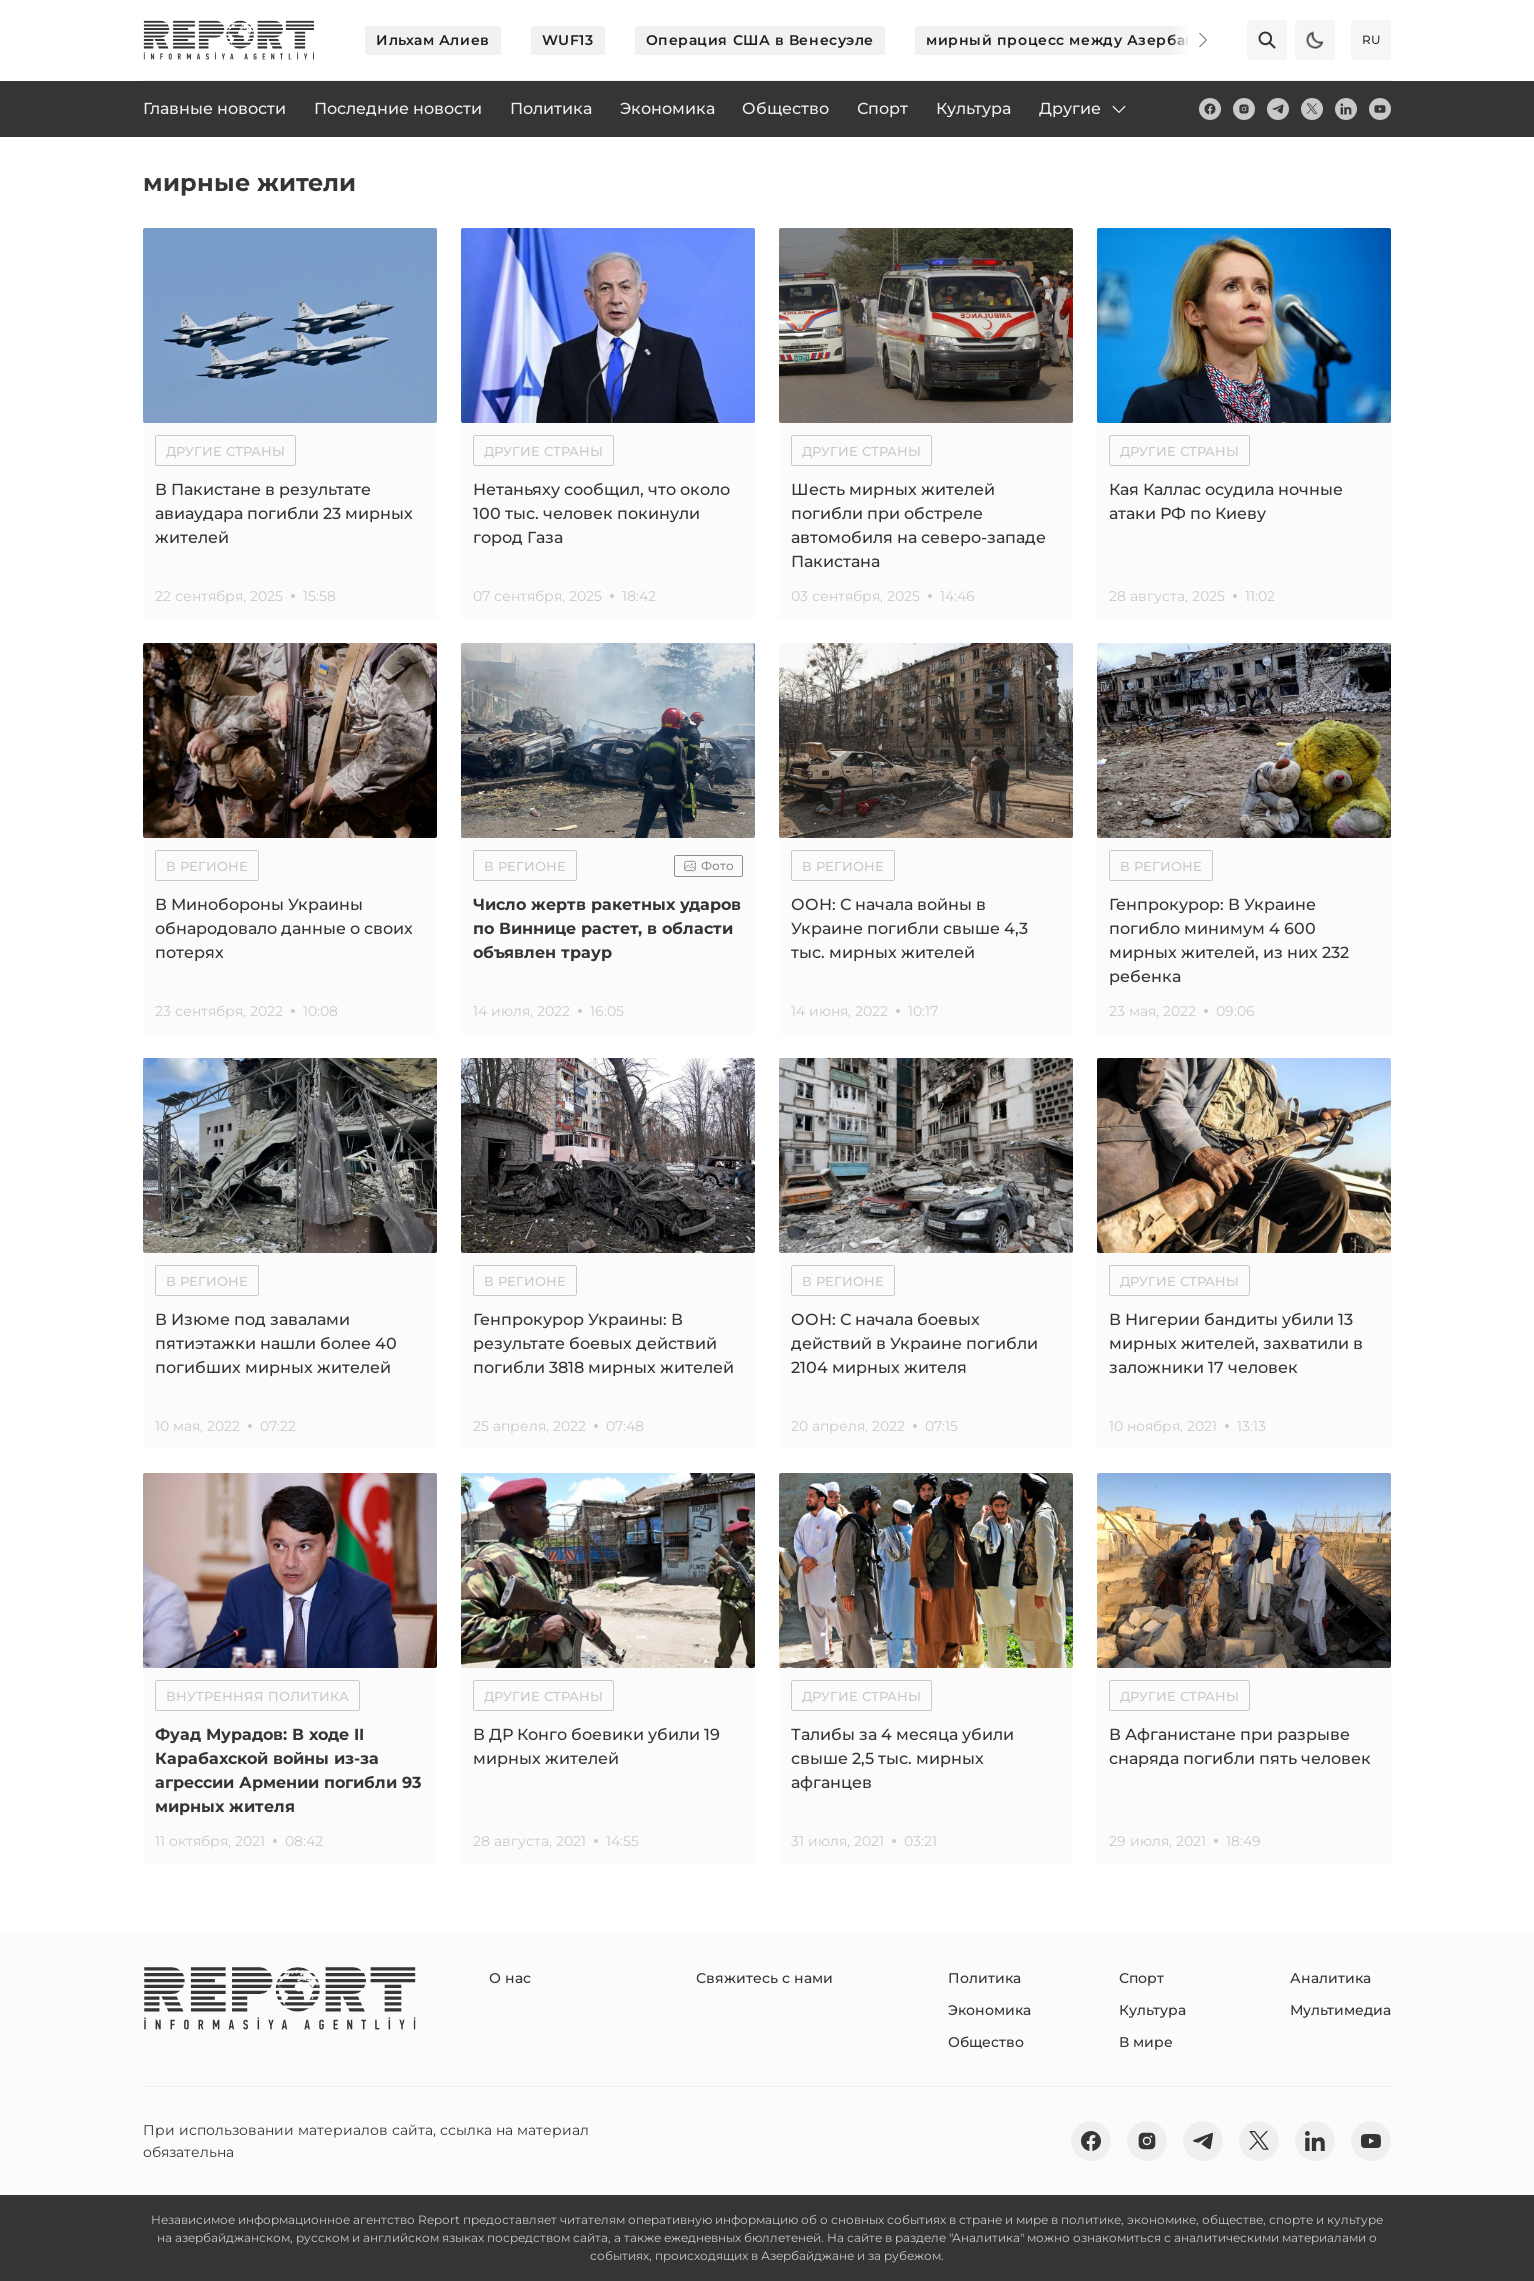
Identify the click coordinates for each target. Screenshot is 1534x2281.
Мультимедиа (1340, 2010)
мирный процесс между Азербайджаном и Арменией (1144, 40)
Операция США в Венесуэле (760, 40)
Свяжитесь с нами (764, 1978)
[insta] (1244, 109)
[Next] (1189, 40)
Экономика (989, 2010)
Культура (1152, 2010)
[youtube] (1380, 109)
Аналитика (1330, 1978)
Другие (1084, 109)
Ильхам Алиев (433, 40)
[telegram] (1278, 109)
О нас (510, 1978)
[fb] (1210, 109)
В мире (1146, 2042)
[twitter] (1312, 109)
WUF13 (568, 40)
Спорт (1141, 1978)
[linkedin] (1346, 109)
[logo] (229, 40)
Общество (986, 2042)
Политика (984, 1978)
